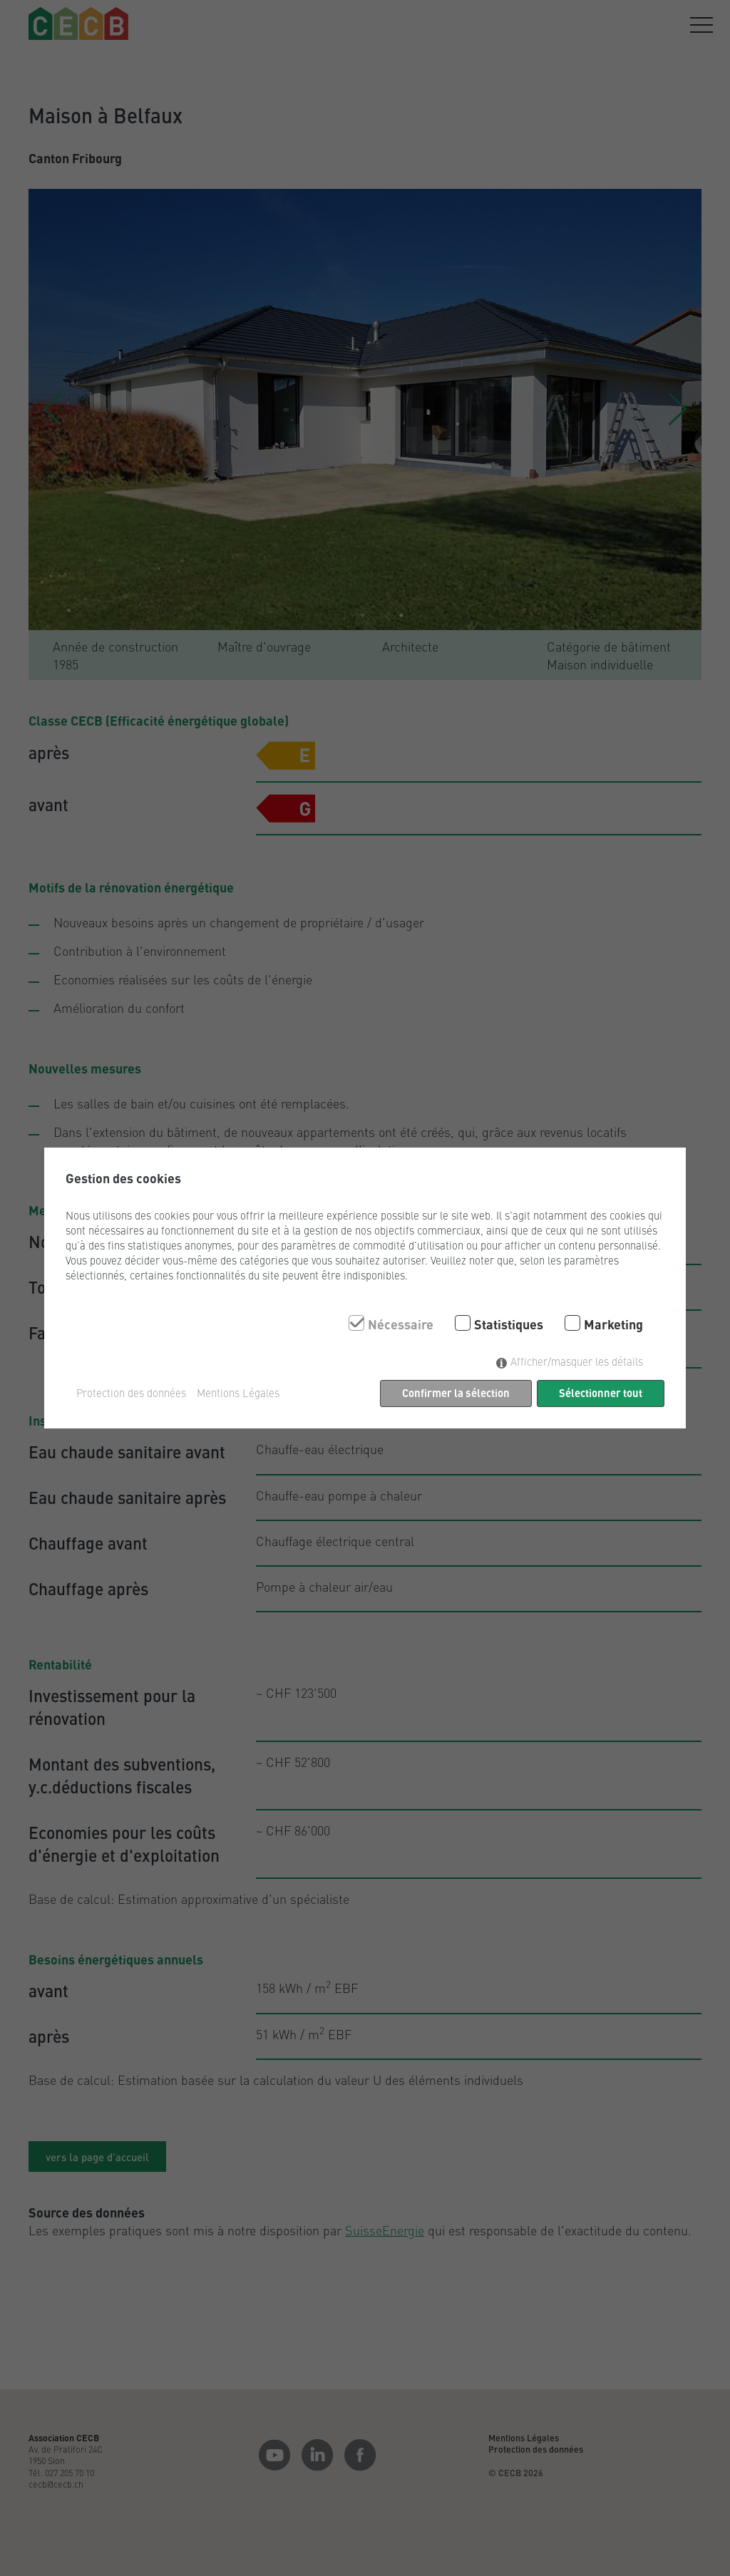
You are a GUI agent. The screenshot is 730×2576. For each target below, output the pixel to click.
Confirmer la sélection (456, 1392)
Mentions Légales (238, 1393)
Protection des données (131, 1393)
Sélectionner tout (600, 1392)
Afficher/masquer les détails (576, 1361)
